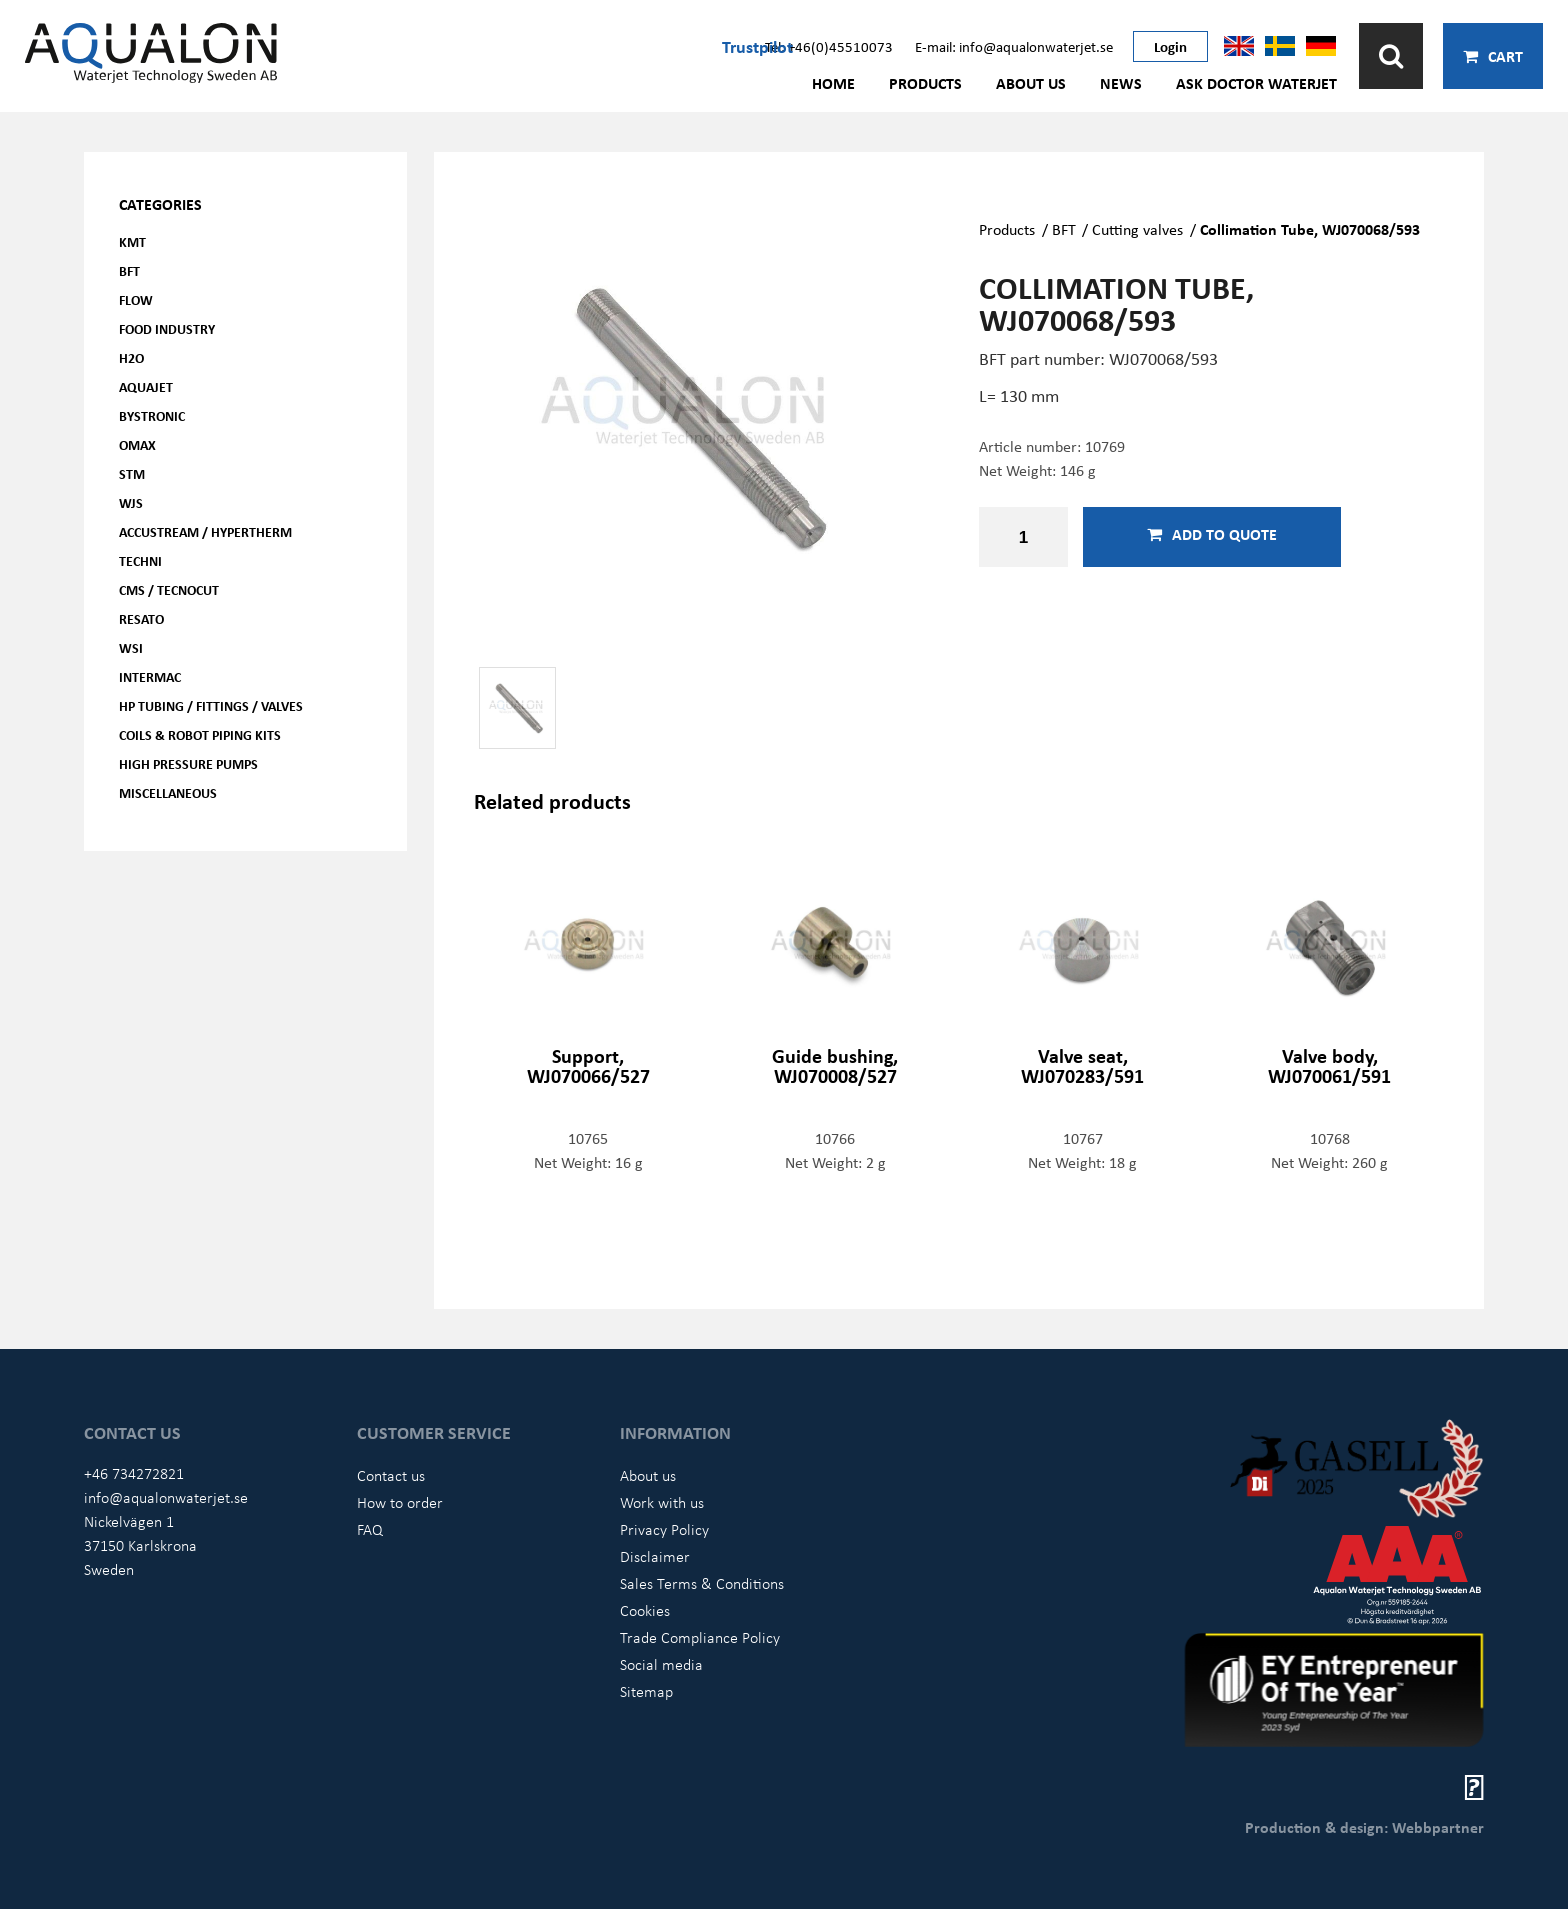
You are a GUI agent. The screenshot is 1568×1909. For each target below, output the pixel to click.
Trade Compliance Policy (700, 1637)
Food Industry (167, 328)
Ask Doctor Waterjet (1256, 83)
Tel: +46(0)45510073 (829, 46)
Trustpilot (757, 46)
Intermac (150, 676)
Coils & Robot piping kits (200, 734)
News (1121, 83)
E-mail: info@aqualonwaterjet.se (1014, 46)
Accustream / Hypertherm (205, 531)
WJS (131, 502)
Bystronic (152, 415)
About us (1031, 83)
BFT (129, 270)
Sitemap (646, 1691)
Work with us (662, 1502)
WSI (131, 647)
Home (833, 83)
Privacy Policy (664, 1529)
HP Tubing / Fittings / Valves (211, 705)
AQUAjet (146, 386)
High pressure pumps (188, 763)
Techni (140, 560)
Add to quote (1212, 534)
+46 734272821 (134, 1473)
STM (132, 473)
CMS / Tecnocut (169, 589)
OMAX (137, 444)
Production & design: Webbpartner (1364, 1827)
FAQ (370, 1529)
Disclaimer (655, 1556)
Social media (661, 1664)
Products (925, 83)
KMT (132, 241)
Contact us (391, 1475)
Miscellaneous (168, 792)
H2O (131, 357)
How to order (400, 1502)
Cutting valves (1137, 229)
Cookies (645, 1610)
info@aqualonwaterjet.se (166, 1497)
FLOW (136, 299)
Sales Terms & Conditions (702, 1583)
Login (1170, 46)
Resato (141, 618)
